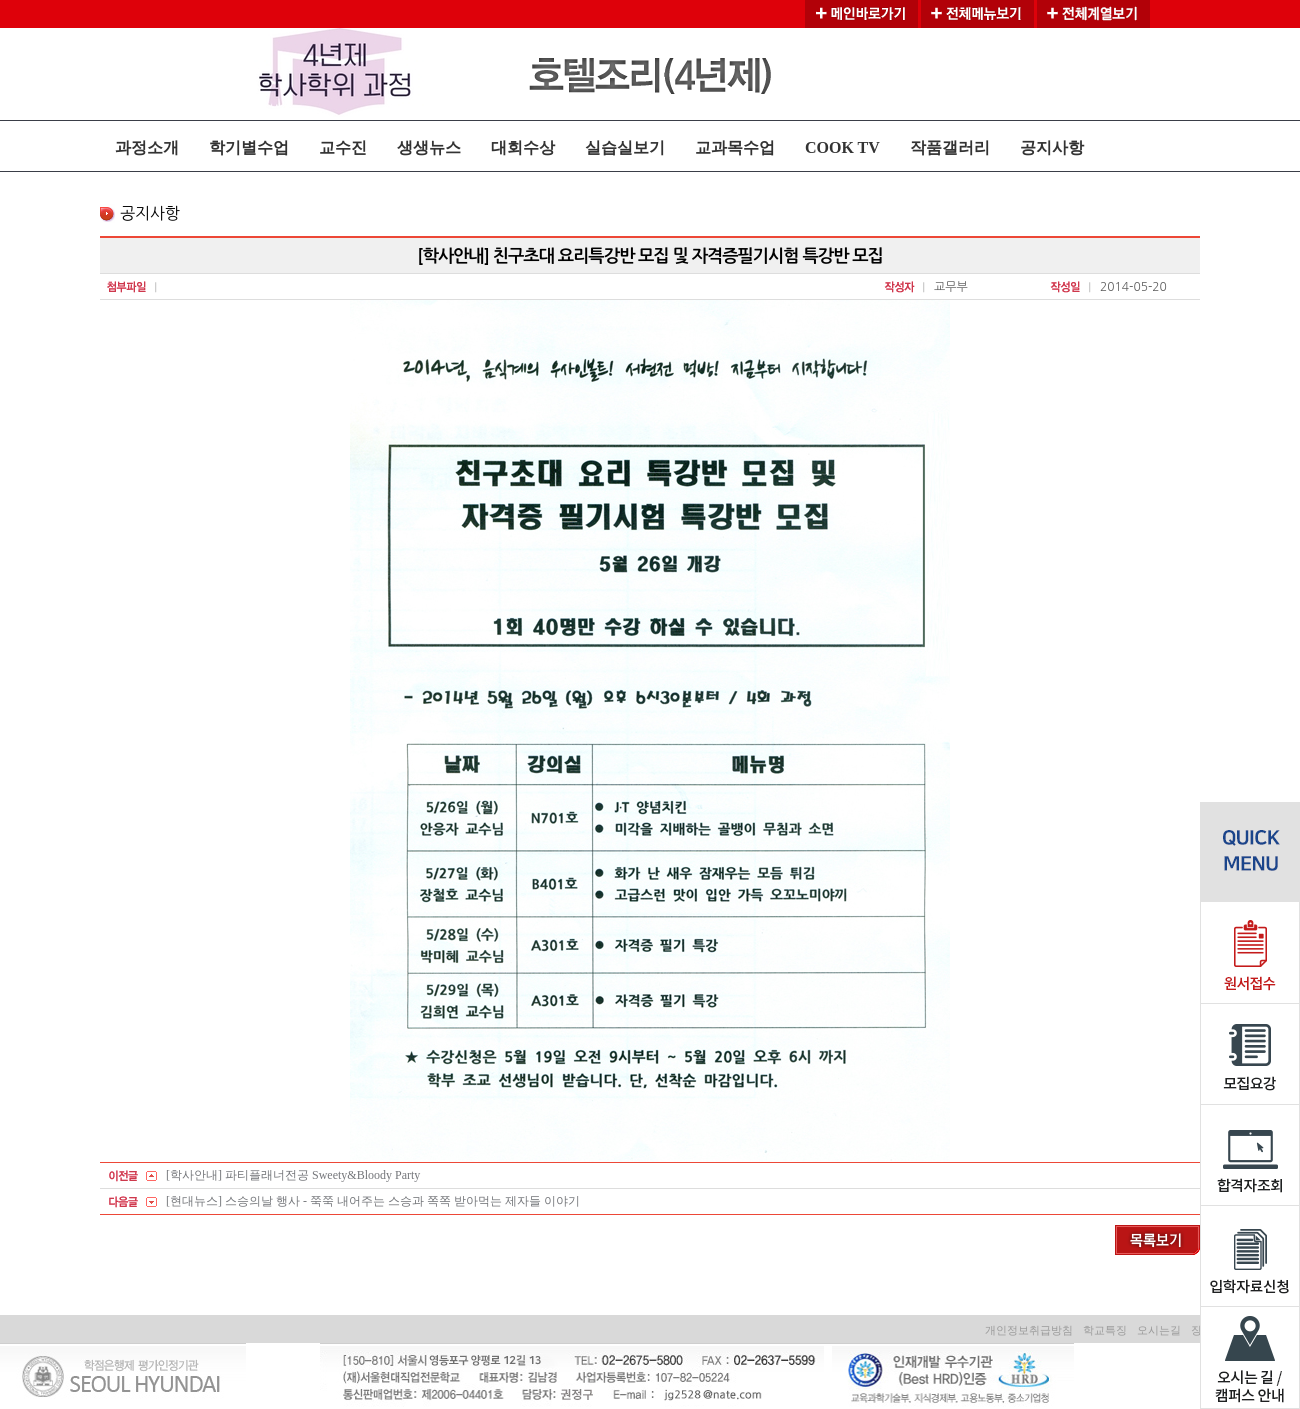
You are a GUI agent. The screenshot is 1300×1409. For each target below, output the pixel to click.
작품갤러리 (950, 147)
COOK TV (842, 147)
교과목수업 (735, 147)
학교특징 (1105, 1330)
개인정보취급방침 (1029, 1330)
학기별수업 (249, 147)
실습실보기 (625, 147)
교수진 (343, 147)
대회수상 (523, 147)
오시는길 (1159, 1330)
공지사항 (1052, 147)
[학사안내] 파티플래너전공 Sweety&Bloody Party (293, 1175)
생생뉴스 (429, 147)
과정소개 (147, 147)
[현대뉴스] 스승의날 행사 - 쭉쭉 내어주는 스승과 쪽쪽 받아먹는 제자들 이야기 (373, 1201)
